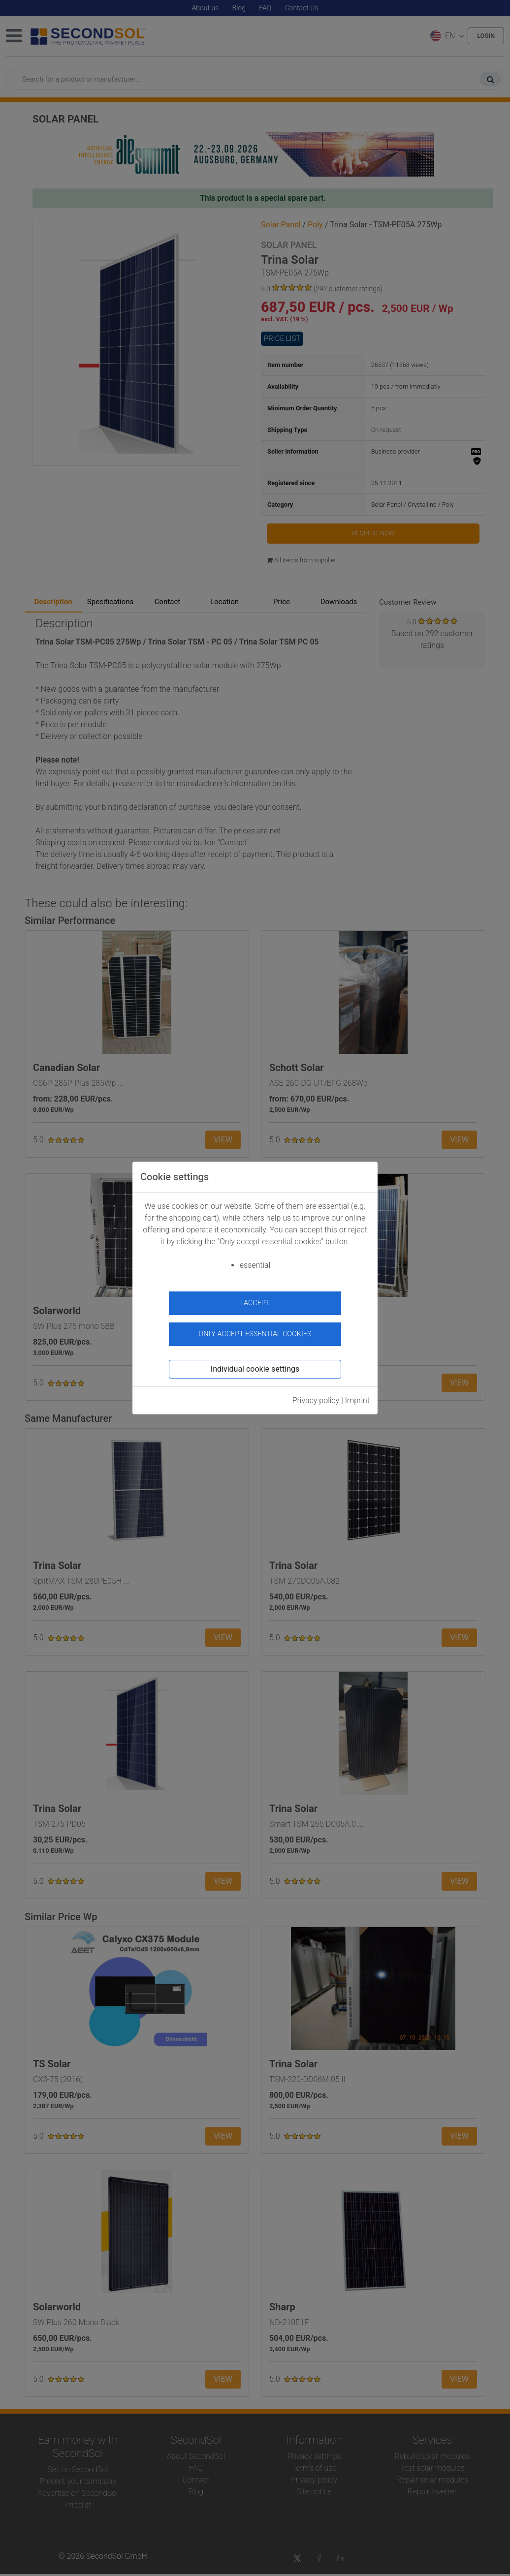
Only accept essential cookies (255, 1329)
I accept (255, 1303)
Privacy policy (316, 1396)
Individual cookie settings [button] (255, 1364)
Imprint (357, 1396)
